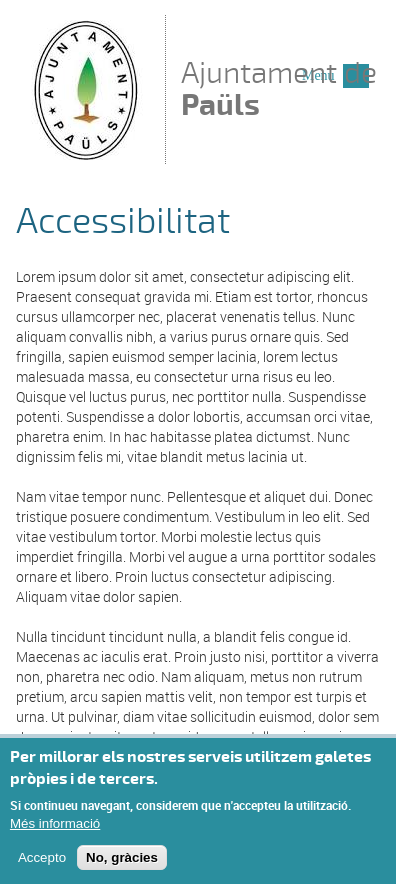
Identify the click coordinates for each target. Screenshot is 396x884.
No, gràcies (122, 857)
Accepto (42, 857)
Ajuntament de (279, 88)
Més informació (55, 823)
